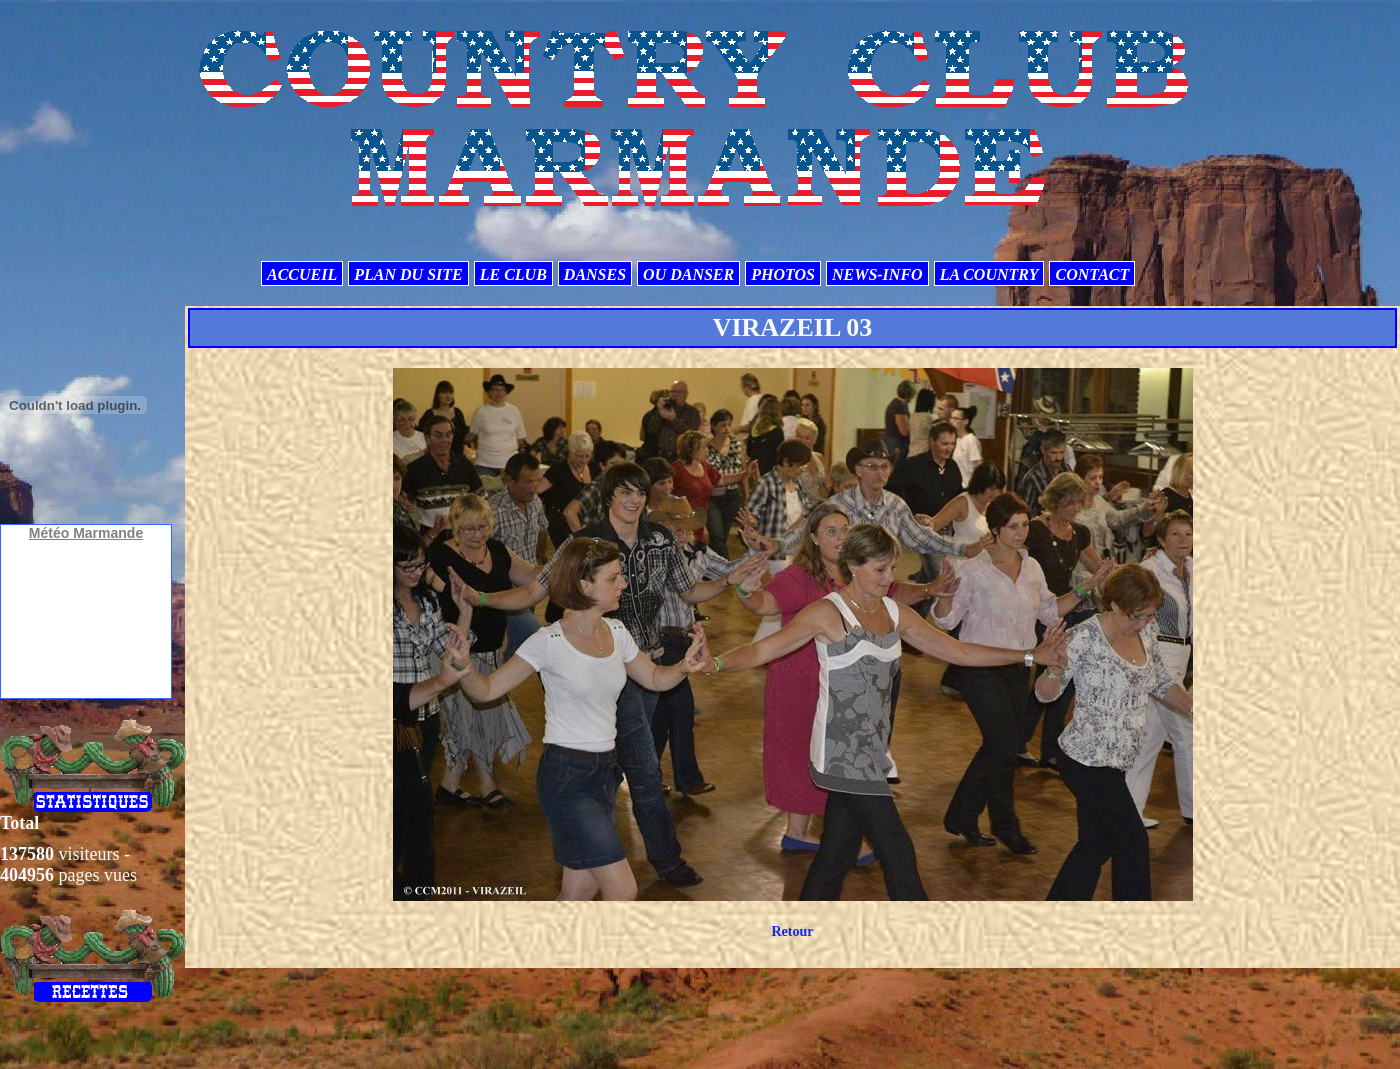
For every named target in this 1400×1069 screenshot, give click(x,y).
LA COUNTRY (989, 274)
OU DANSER (688, 274)
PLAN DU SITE (408, 274)
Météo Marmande (86, 533)
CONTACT (1092, 274)
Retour (792, 931)
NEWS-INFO (877, 274)
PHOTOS (783, 274)
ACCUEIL (302, 274)
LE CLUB (513, 274)
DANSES (595, 274)
